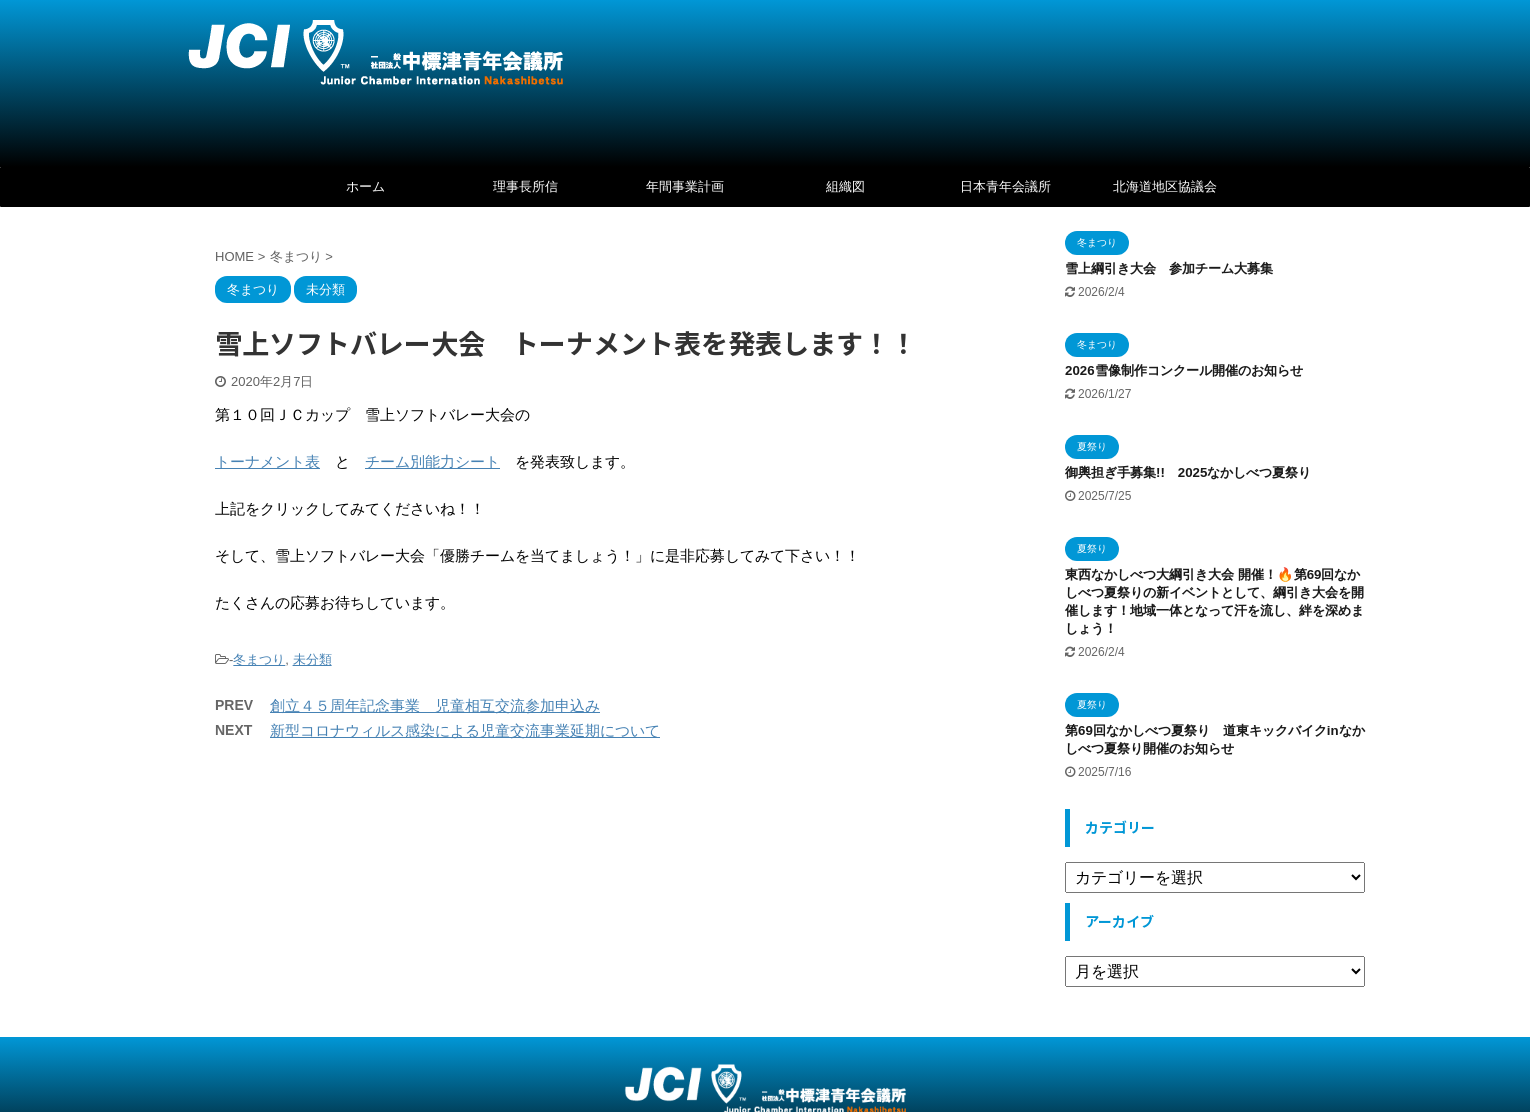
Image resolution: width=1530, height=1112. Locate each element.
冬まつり (259, 659)
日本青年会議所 (1005, 186)
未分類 (312, 659)
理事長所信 (525, 186)
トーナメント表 (267, 461)
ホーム (365, 186)
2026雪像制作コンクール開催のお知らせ (1184, 370)
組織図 (845, 186)
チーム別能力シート (432, 461)
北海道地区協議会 (1165, 186)
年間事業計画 (685, 186)
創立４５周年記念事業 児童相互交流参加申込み (435, 705)
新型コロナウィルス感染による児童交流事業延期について (465, 730)
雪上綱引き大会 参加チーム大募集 (1169, 268)
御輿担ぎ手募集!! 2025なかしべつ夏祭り (1194, 472)
